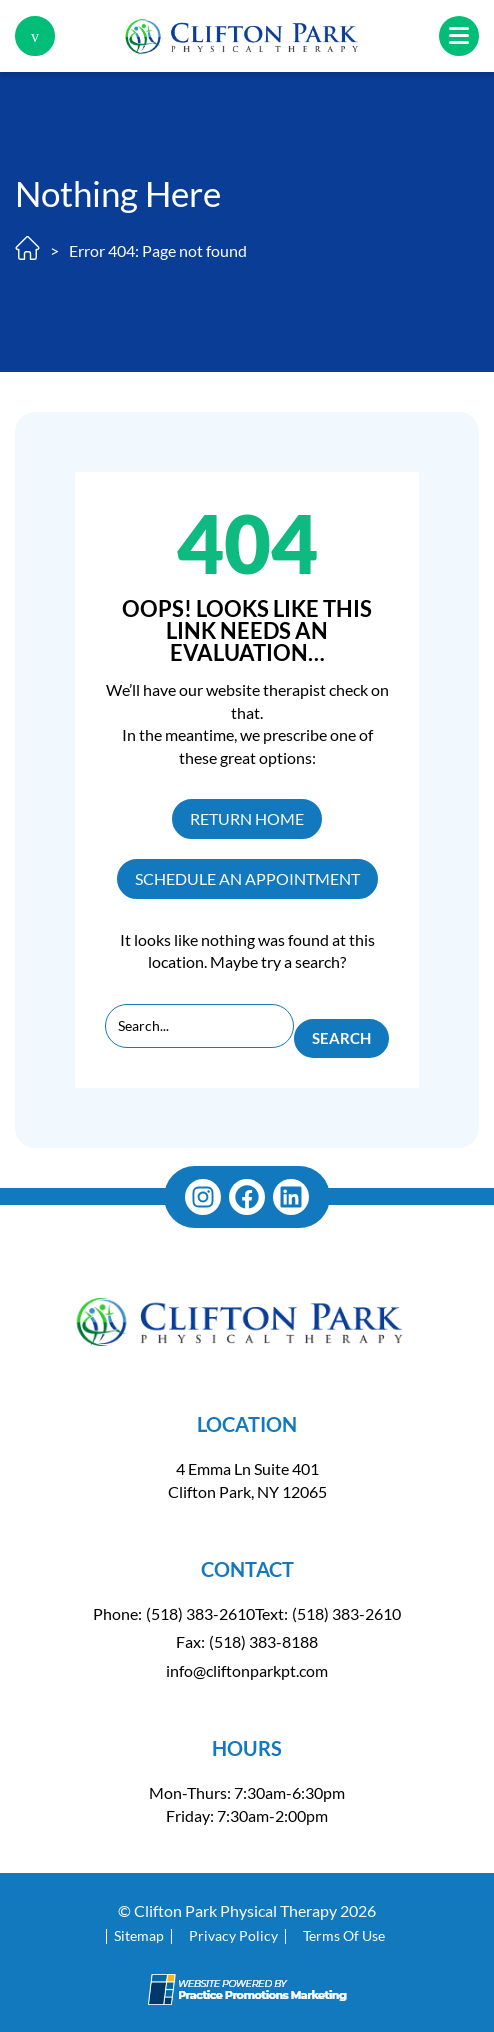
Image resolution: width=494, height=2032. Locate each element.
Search (341, 1038)
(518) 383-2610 (200, 1613)
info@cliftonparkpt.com (247, 1670)
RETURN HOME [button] (247, 818)
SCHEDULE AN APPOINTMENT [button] (247, 878)
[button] (35, 36)
